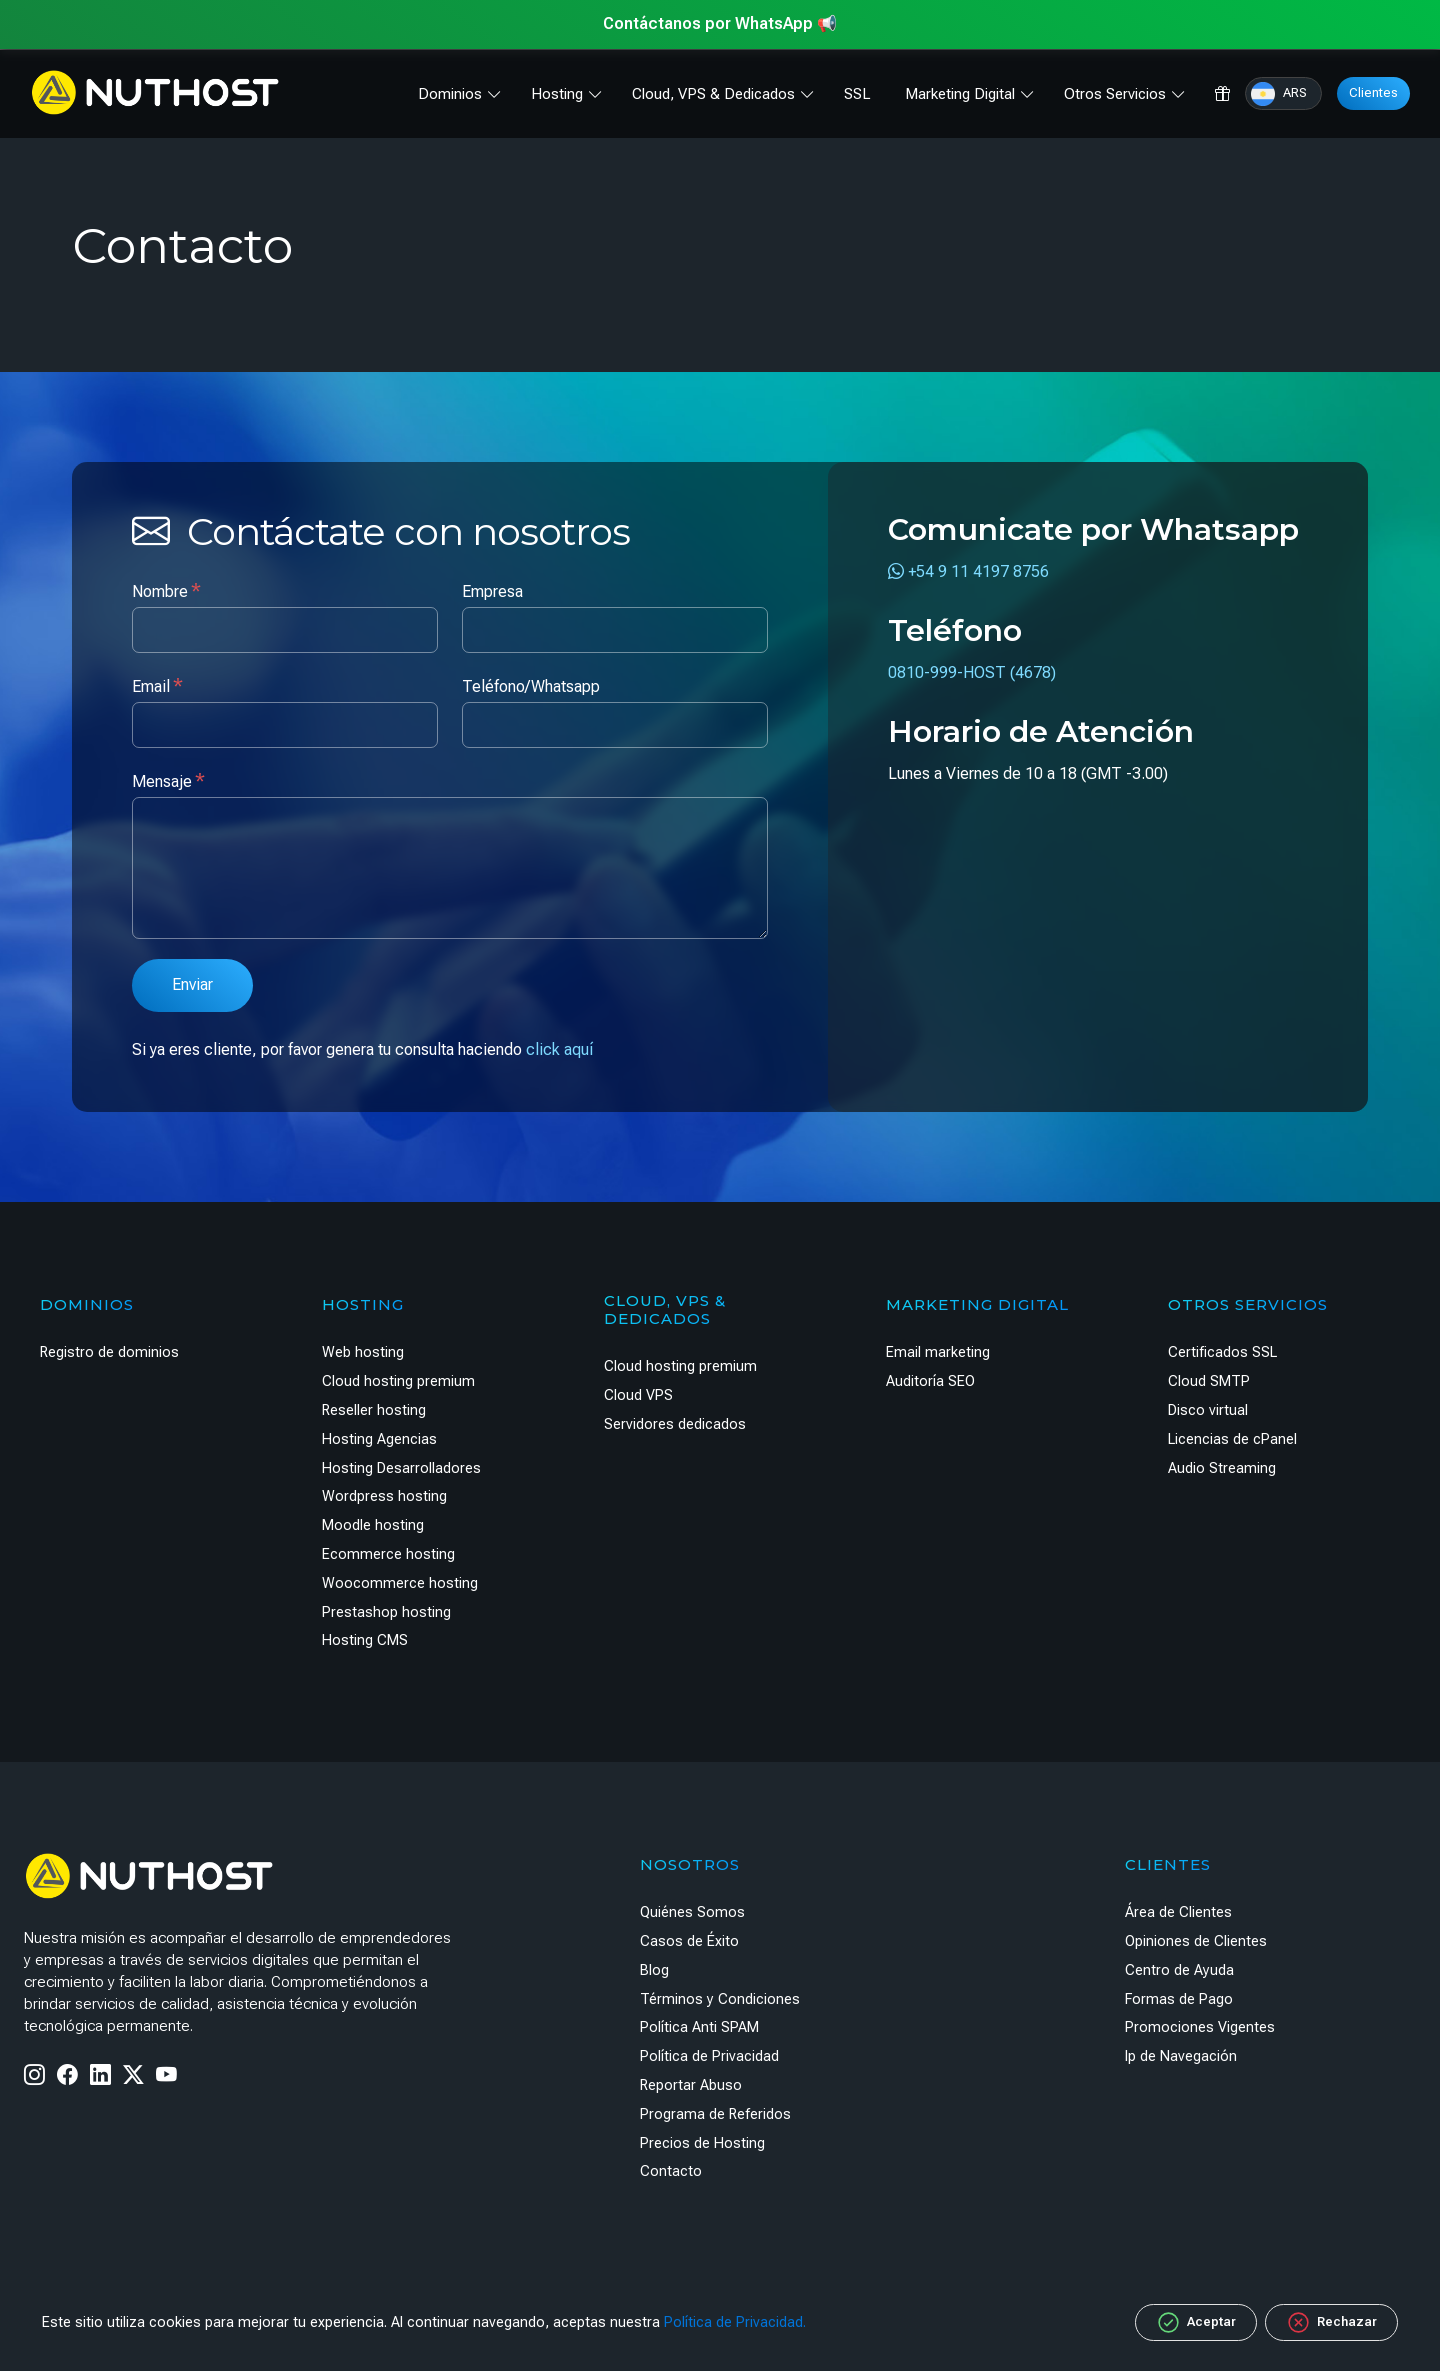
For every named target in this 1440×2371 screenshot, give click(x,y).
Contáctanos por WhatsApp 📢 (720, 23)
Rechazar (1331, 2322)
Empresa (492, 591)
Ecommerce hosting (388, 1554)
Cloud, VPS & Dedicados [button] (713, 94)
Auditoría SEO (930, 1381)
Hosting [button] (557, 94)
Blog (654, 1970)
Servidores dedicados (675, 1424)
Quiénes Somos (692, 1912)
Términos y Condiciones (720, 1999)
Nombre (166, 590)
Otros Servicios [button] (1115, 94)
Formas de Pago (1179, 1999)
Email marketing (938, 1352)
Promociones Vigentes (1200, 2027)
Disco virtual (1208, 1410)
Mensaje (168, 780)
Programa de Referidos (715, 2114)
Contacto (671, 2171)
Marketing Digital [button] (960, 94)
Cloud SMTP (1209, 1381)
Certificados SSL (1222, 1352)
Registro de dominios (109, 1352)
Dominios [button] (450, 94)
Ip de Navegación (1181, 2056)
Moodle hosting (373, 1525)
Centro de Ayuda (1179, 1970)
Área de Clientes (1178, 1912)
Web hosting (363, 1352)
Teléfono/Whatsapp (531, 686)
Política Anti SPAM (699, 2027)
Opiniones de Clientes (1196, 1941)
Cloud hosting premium (398, 1381)
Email (157, 685)
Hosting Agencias (379, 1439)
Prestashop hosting (386, 1612)
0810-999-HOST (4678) (972, 672)
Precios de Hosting (702, 2143)
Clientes (1373, 92)
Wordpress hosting (384, 1496)
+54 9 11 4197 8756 (968, 571)
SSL (857, 94)
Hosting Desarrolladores (401, 1468)
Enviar (192, 984)
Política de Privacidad (709, 2056)
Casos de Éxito (689, 1941)
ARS (1279, 94)
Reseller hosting (374, 1410)
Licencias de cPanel (1232, 1439)
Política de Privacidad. (735, 2322)
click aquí (559, 1049)
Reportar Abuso (691, 2085)
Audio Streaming (1222, 1468)
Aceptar (1196, 2322)
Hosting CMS (365, 1640)
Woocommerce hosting (400, 1583)
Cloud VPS (638, 1395)
